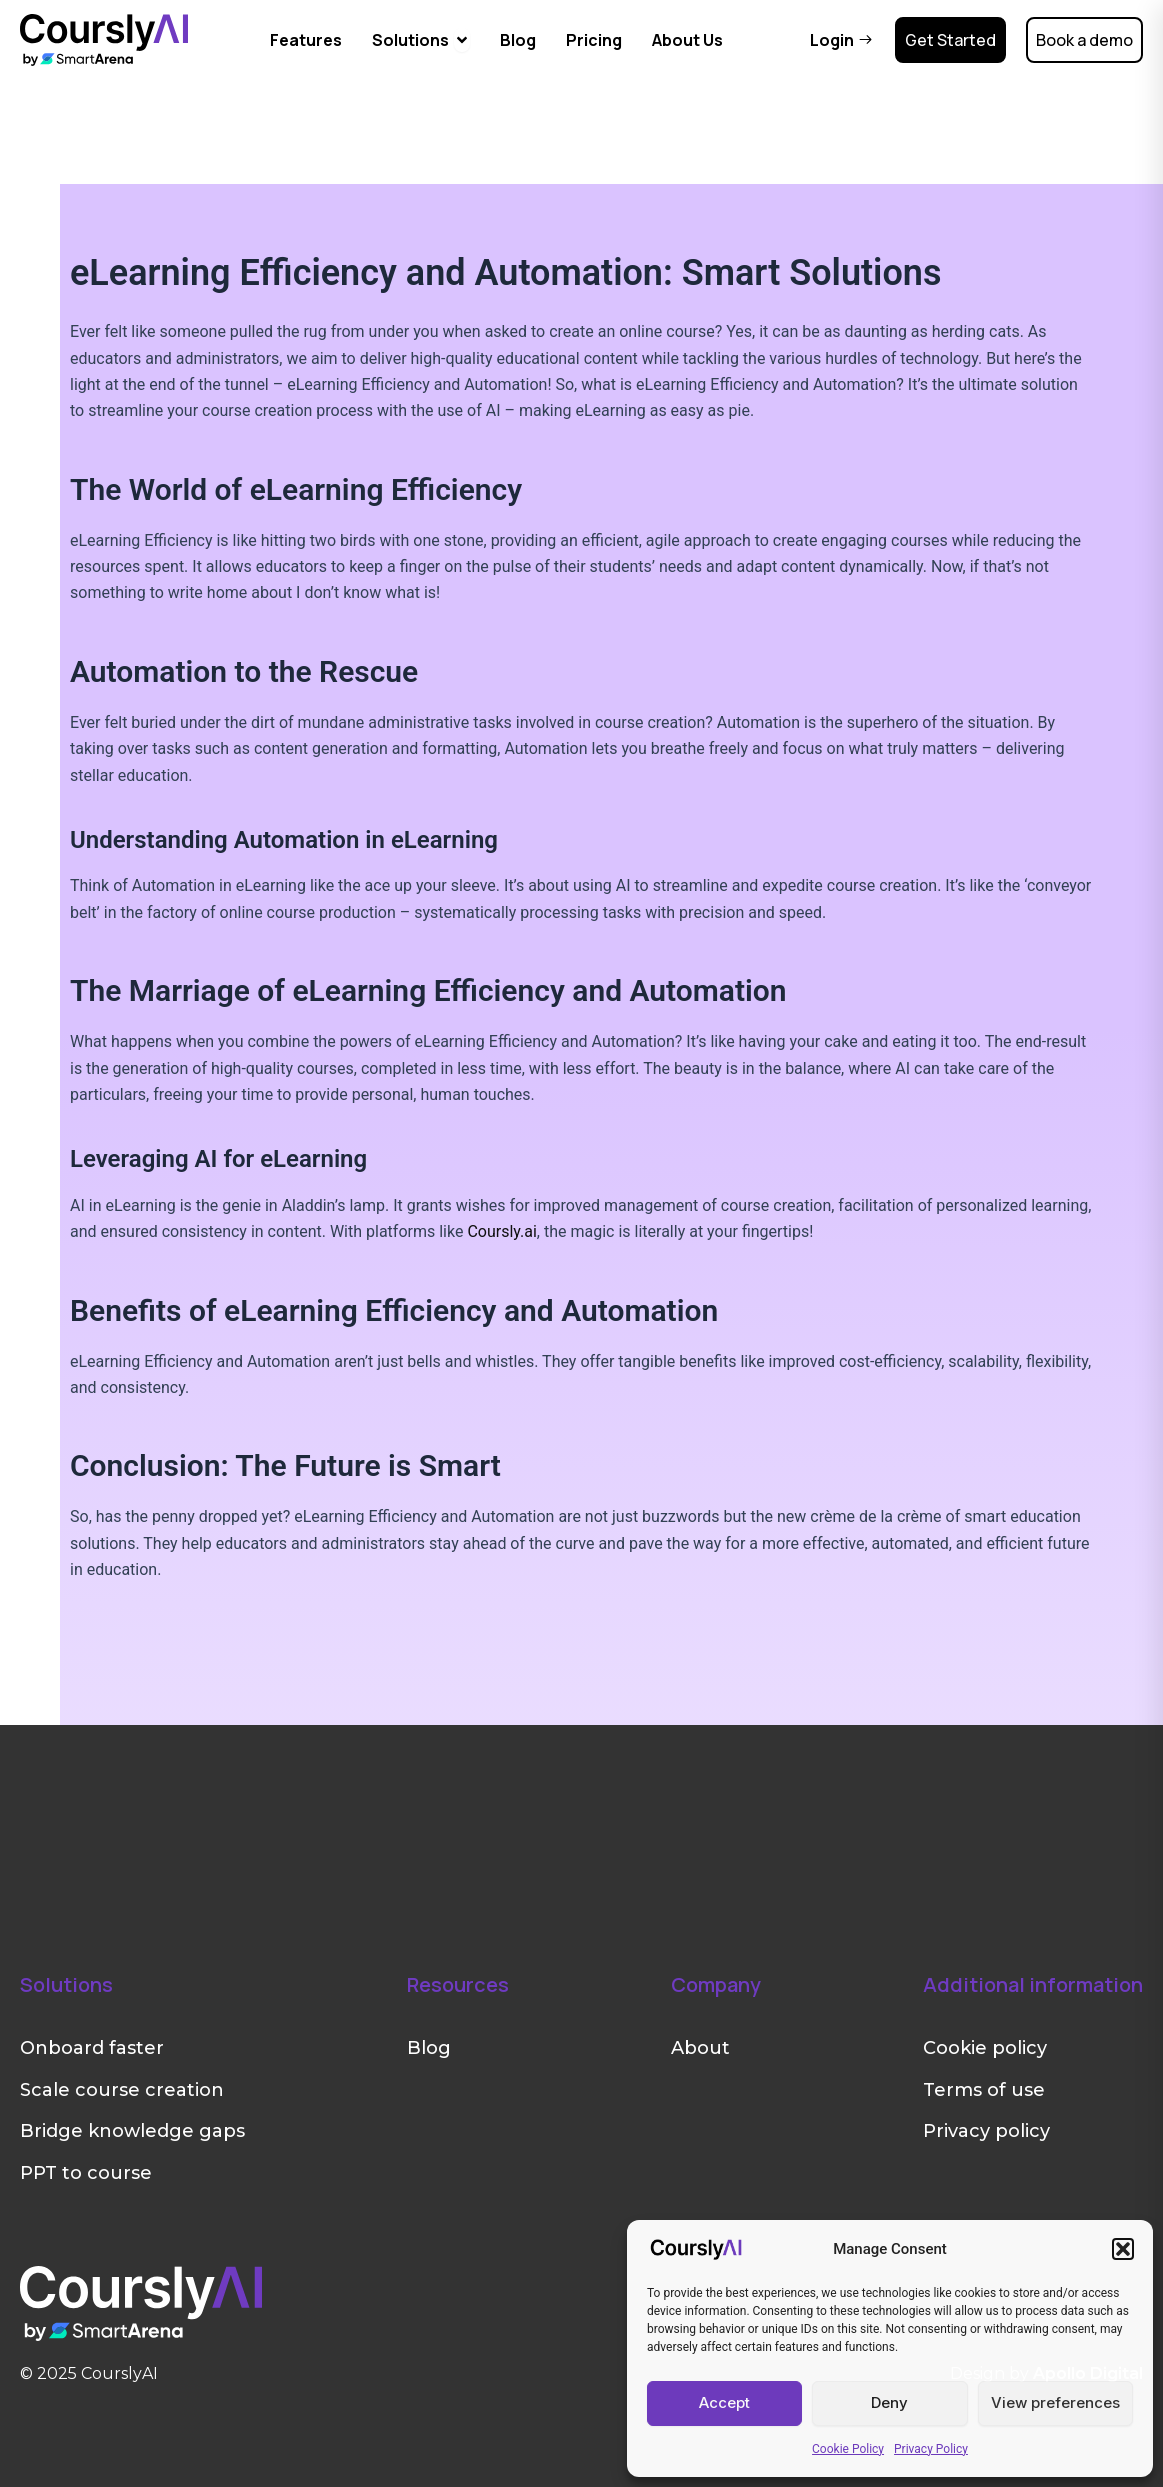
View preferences (1055, 2402)
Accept (724, 2402)
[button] (1123, 2249)
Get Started (950, 40)
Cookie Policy (848, 2449)
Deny (889, 2402)
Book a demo (1084, 40)
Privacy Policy (931, 2449)
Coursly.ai (501, 1231)
